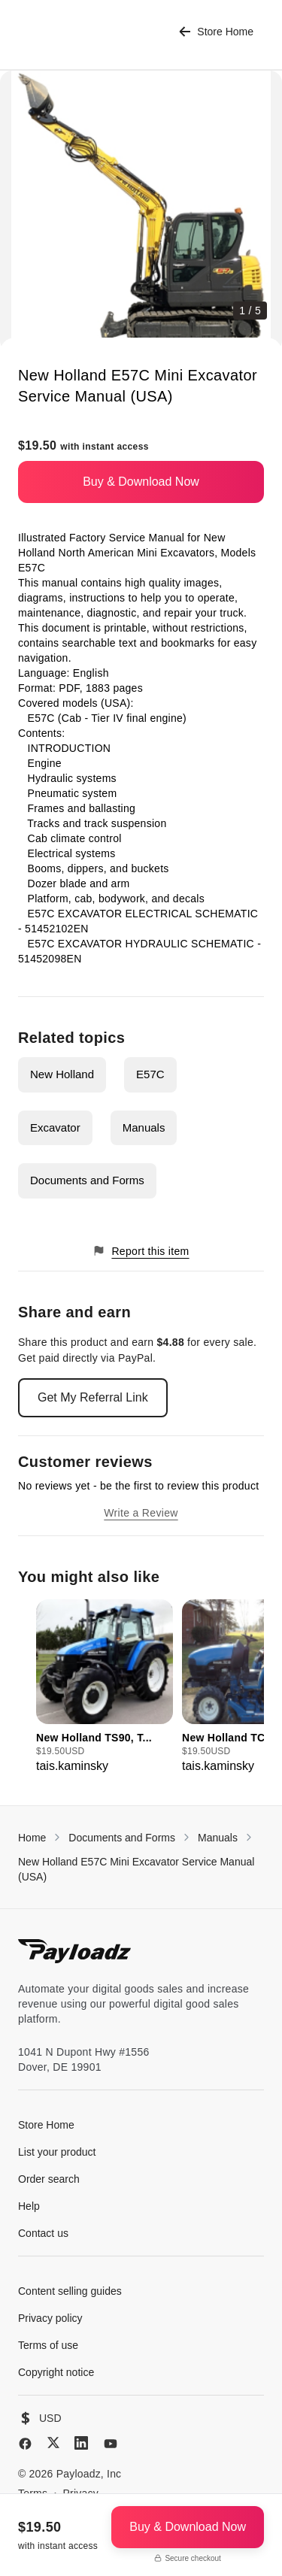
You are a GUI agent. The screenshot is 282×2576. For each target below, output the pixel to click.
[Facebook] (25, 2443)
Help (29, 2206)
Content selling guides (70, 2291)
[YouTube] (110, 2443)
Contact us (43, 2233)
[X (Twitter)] (53, 2442)
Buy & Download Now (141, 481)
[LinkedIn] (81, 2443)
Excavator (55, 1127)
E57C (150, 1074)
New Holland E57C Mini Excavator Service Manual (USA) (136, 1869)
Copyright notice (56, 2372)
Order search (49, 2179)
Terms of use (48, 2345)
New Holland (62, 1074)
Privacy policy (50, 2318)
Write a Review (140, 1513)
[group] (104, 1687)
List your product (57, 2152)
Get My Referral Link (93, 1397)
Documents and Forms (87, 1180)
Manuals (144, 1127)
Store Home (216, 32)
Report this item (140, 1250)
